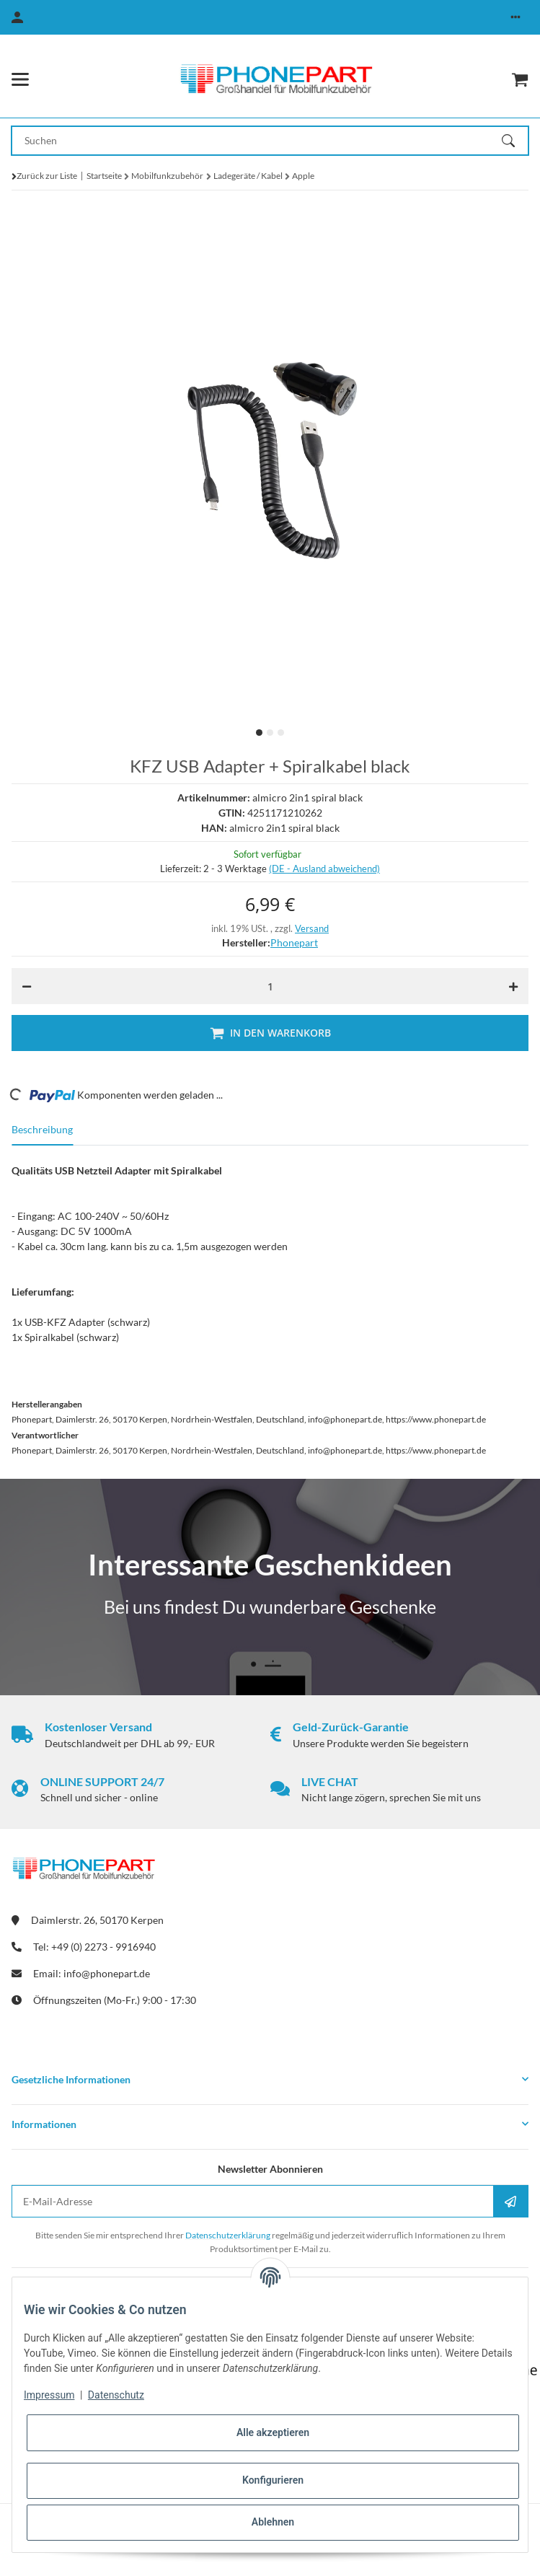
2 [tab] (270, 732)
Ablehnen (273, 2522)
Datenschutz (116, 2395)
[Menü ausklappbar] (20, 79)
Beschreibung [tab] (42, 1129)
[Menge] (270, 986)
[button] (515, 17)
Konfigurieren (273, 2480)
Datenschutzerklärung (227, 2235)
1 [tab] (259, 732)
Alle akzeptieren (272, 2432)
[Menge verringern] (27, 986)
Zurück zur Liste (47, 175)
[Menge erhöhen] (513, 986)
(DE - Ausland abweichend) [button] (324, 868)
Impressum (49, 2395)
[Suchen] (515, 140)
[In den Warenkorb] (270, 1033)
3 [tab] (281, 732)
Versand (312, 928)
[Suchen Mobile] (257, 140)
